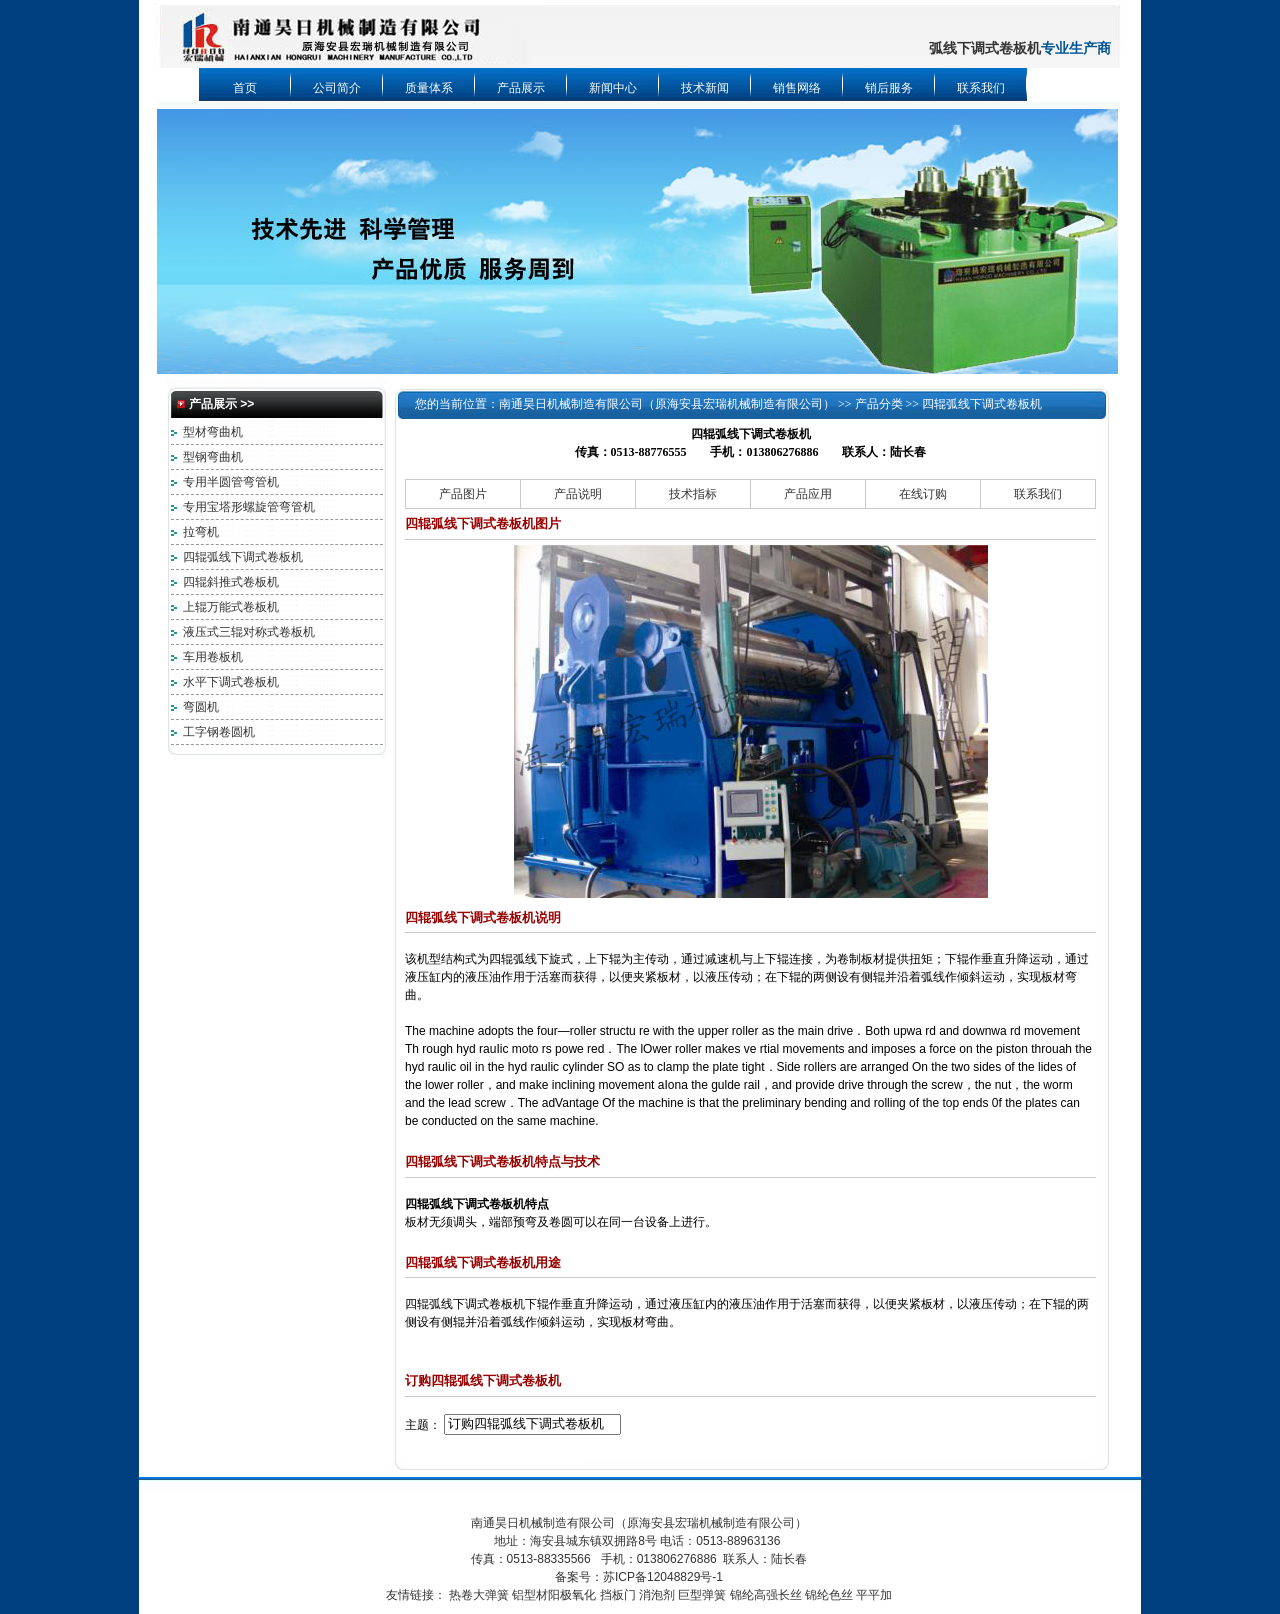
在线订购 (923, 494)
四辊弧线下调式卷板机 (243, 557)
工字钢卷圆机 (219, 732)
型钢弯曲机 (213, 457)
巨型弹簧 (702, 1595)
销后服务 (889, 88)
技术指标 (693, 494)
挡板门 (618, 1595)
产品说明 (578, 494)
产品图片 (463, 494)
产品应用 (808, 494)
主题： (423, 1424)
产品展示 (521, 88)
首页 (245, 88)
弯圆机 (201, 707)
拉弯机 (201, 532)
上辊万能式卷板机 (231, 607)
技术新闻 (705, 88)
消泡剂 (657, 1595)
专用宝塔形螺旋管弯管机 (249, 507)
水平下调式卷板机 (231, 682)
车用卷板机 (213, 657)
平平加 (874, 1595)
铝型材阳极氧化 (554, 1595)
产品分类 (879, 404)
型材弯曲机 (213, 432)
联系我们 (981, 88)
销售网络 (797, 88)
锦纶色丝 (829, 1595)
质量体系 (429, 88)
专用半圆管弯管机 (231, 482)
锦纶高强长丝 (766, 1595)
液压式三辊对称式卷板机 (249, 632)
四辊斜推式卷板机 (231, 582)
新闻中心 (613, 88)
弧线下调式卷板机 (985, 48)
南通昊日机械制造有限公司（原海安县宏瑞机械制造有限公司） (667, 404)
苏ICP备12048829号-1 (663, 1577)
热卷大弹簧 (479, 1595)
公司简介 (337, 88)
